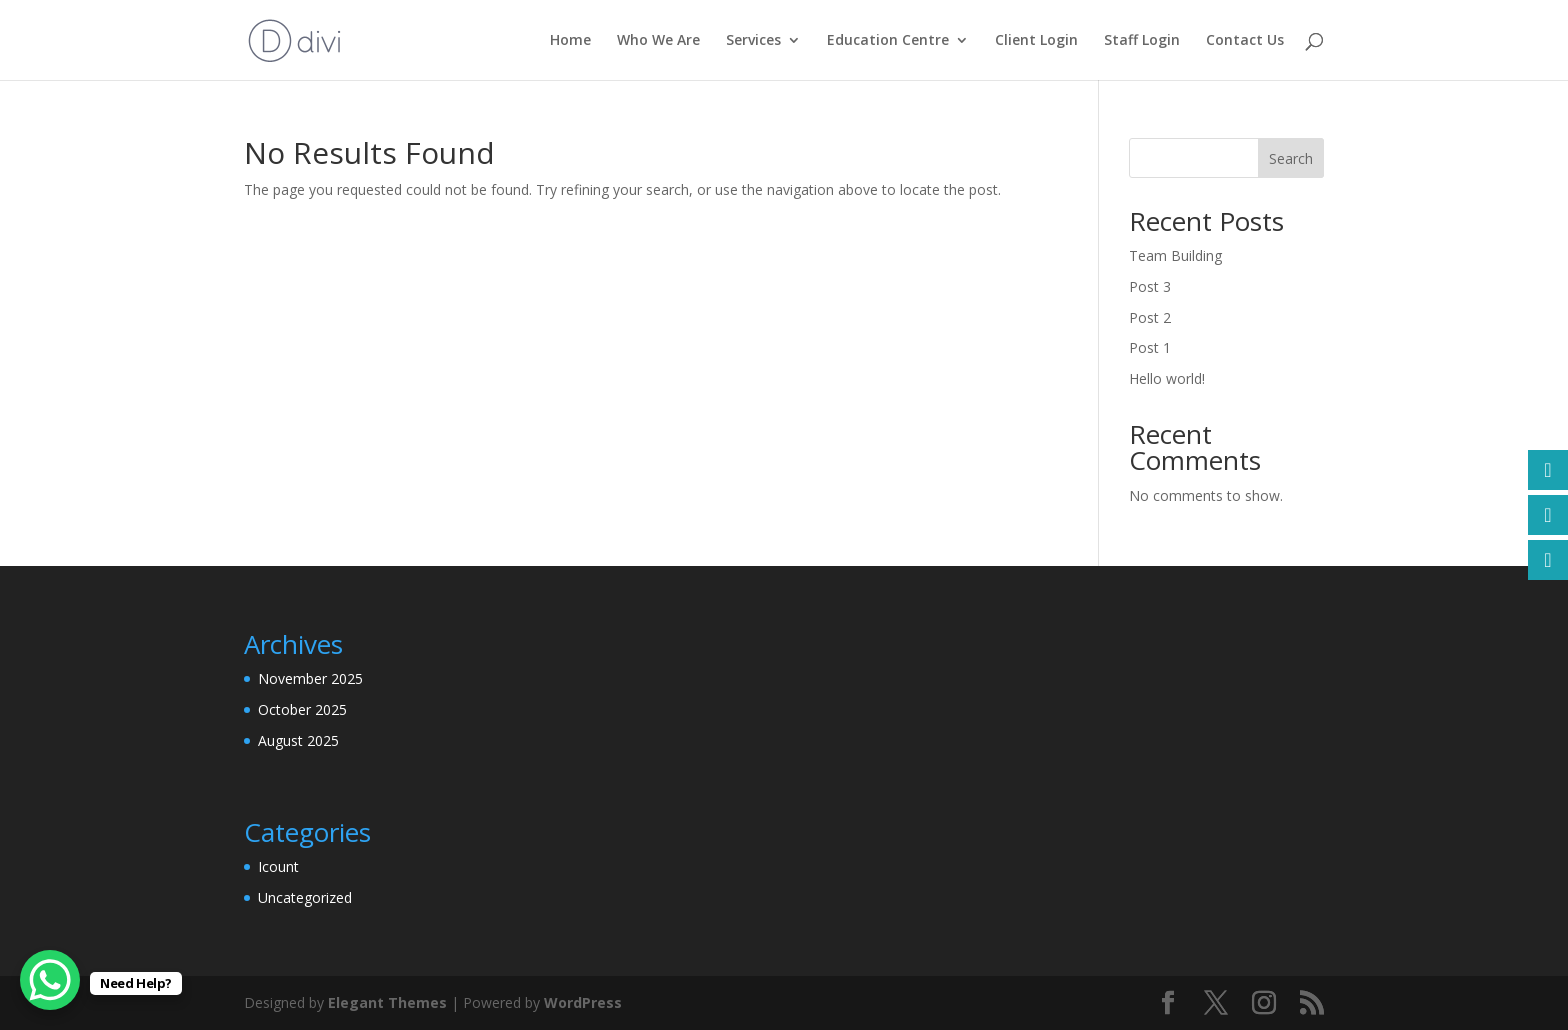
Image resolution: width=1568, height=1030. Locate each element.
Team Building (1175, 255)
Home (570, 41)
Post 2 (1150, 317)
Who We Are (658, 41)
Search (1291, 158)
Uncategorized (305, 897)
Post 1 (1150, 347)
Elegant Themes (387, 1002)
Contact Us (1245, 41)
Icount (278, 866)
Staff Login (1142, 41)
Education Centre (888, 41)
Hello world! (1167, 378)
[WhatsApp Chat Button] (50, 980)
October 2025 (302, 709)
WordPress (583, 1002)
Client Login (1036, 41)
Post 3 (1150, 286)
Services (753, 41)
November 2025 (310, 678)
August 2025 (298, 740)
